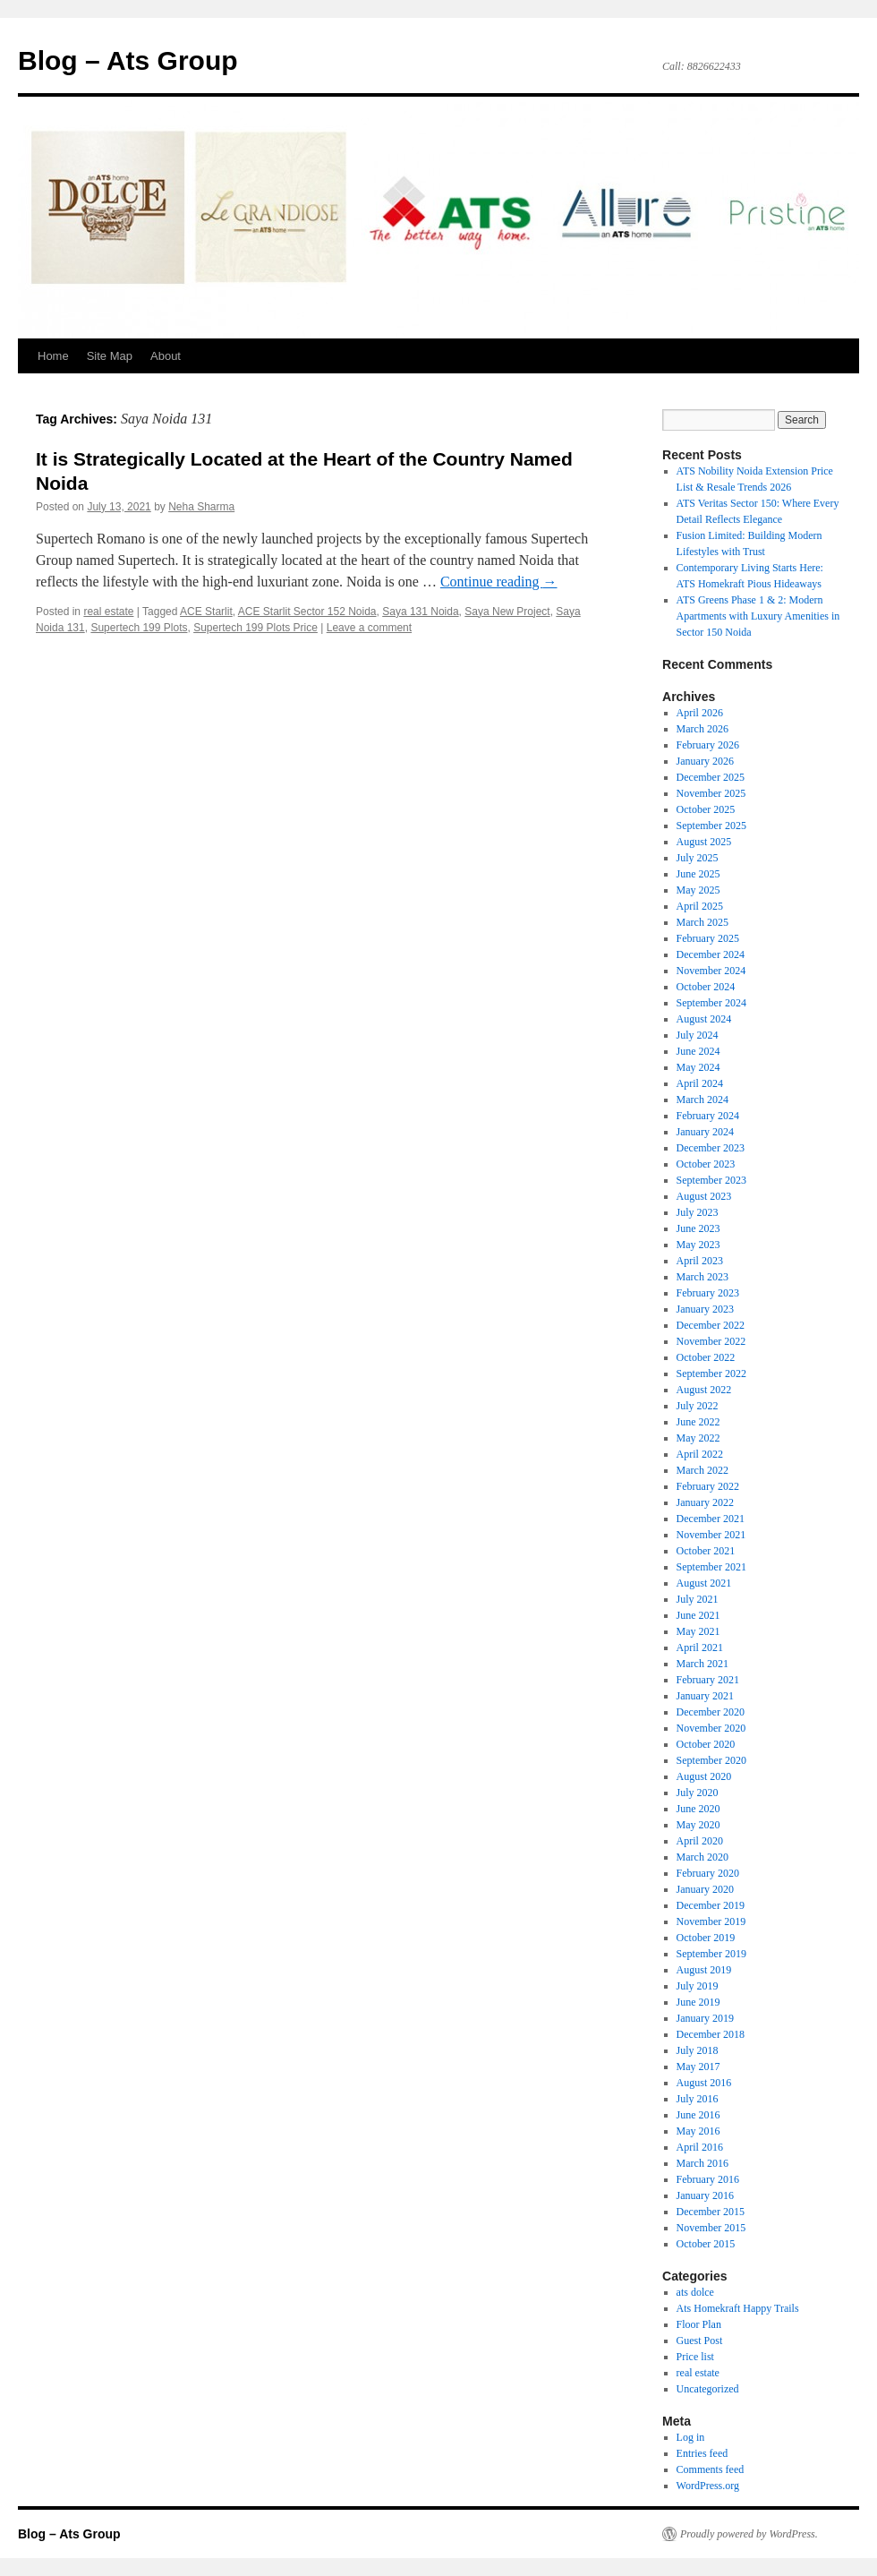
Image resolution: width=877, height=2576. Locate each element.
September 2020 (711, 1760)
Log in (691, 2437)
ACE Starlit (206, 611)
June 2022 (698, 1422)
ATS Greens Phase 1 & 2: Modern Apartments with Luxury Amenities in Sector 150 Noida (758, 616)
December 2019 (711, 1905)
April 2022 (700, 1454)
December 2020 (711, 1712)
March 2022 (702, 1470)
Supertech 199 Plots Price (255, 627)
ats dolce (695, 2292)
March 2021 (702, 1663)
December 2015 (711, 2211)
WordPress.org (708, 2485)
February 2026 (708, 745)
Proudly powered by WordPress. (749, 2534)
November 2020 (711, 1728)
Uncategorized (708, 2389)
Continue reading (499, 581)
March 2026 (702, 729)
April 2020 (700, 1841)
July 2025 (698, 858)
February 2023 (708, 1293)
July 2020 (698, 1792)
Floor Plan (699, 2324)
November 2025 (711, 793)
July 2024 (698, 1035)
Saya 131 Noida (420, 611)
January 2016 (705, 2195)
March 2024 (702, 1099)
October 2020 (706, 1744)
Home (53, 356)
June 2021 (698, 1615)
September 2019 (711, 1953)
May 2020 (698, 1825)
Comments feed (711, 2469)
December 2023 (711, 1148)
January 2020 (705, 1889)
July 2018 (698, 2050)
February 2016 (708, 2179)
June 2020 (698, 1808)
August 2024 (704, 1019)
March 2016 (702, 2163)
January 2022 (705, 1502)
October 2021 (706, 1551)
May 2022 (698, 1438)
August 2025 (704, 841)
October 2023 (706, 1164)
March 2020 (702, 1857)
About (165, 356)
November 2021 (711, 1534)
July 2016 (698, 2098)
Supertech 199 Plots (138, 627)
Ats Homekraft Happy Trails (738, 2308)
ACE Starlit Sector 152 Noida (307, 611)
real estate (108, 611)
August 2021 (704, 1583)
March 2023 (702, 1277)
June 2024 (698, 1051)
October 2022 (706, 1357)
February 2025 (708, 938)
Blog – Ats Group (128, 60)
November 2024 (711, 970)
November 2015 (711, 2227)
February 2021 (708, 1679)
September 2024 (711, 1003)
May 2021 (698, 1631)
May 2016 (698, 2131)
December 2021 (711, 1518)
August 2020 (704, 1776)
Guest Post (700, 2340)
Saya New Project (506, 611)
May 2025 (698, 890)
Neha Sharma (201, 507)
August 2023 (704, 1196)
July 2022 (698, 1405)
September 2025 (711, 825)
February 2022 (708, 1486)
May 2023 (698, 1244)
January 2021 (705, 1696)
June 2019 (698, 2002)
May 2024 (698, 1067)
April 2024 (700, 1083)
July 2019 (698, 1986)
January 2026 (705, 761)
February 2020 (708, 1873)
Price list (695, 2356)
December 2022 (711, 1325)
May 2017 (698, 2066)
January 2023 (705, 1309)
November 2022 (711, 1341)
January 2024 (705, 1131)
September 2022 (711, 1373)
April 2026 (700, 712)
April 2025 (700, 906)
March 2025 (702, 922)
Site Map (109, 356)
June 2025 (698, 874)
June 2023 (698, 1228)
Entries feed (702, 2453)
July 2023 (698, 1212)
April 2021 (700, 1647)
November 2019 (711, 1921)
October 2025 (706, 809)
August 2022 (704, 1389)
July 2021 (698, 1599)
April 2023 (700, 1260)
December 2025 (711, 777)
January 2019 (705, 2018)
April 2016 (700, 2147)
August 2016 (704, 2082)
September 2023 (711, 1180)
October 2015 (706, 2244)
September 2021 (711, 1567)
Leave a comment (369, 627)
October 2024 (706, 986)
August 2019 (704, 1970)
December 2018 (711, 2034)
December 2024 (711, 954)
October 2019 (706, 1937)
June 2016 (698, 2115)
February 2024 (708, 1115)
